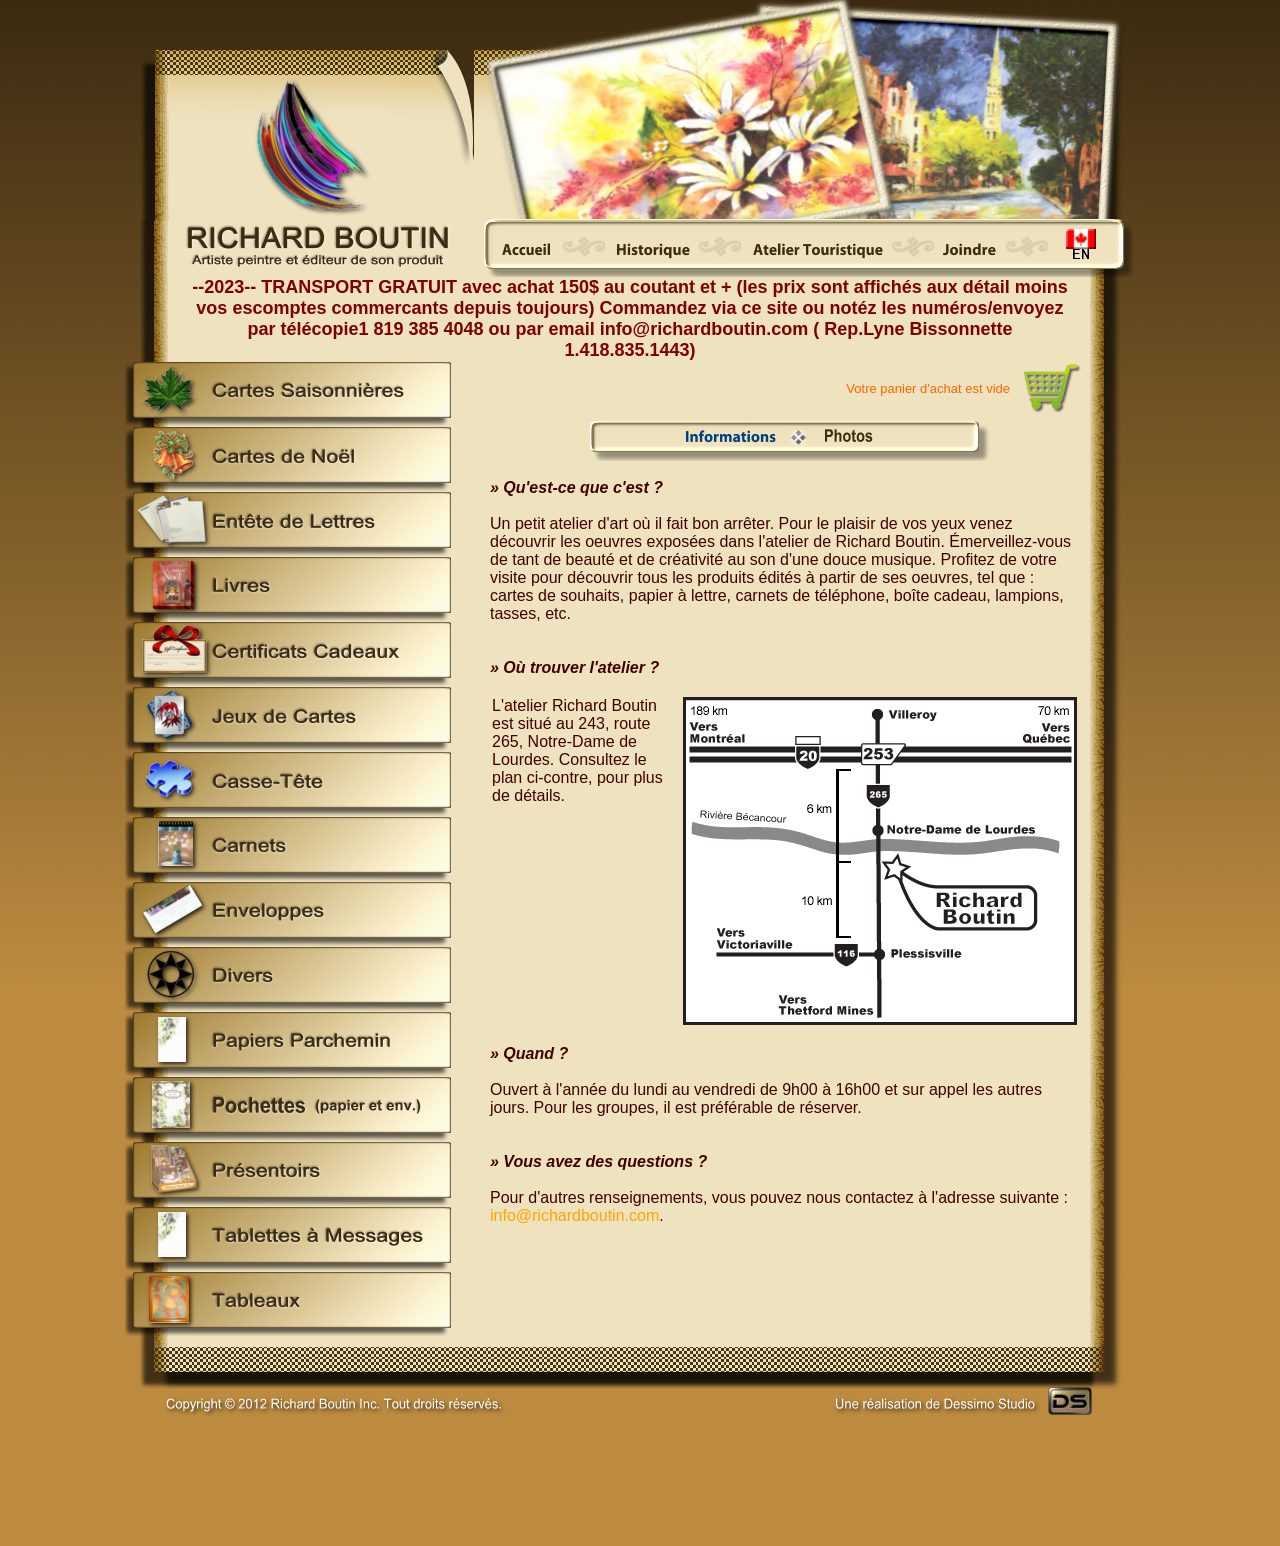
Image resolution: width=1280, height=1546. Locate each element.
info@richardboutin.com (574, 1215)
